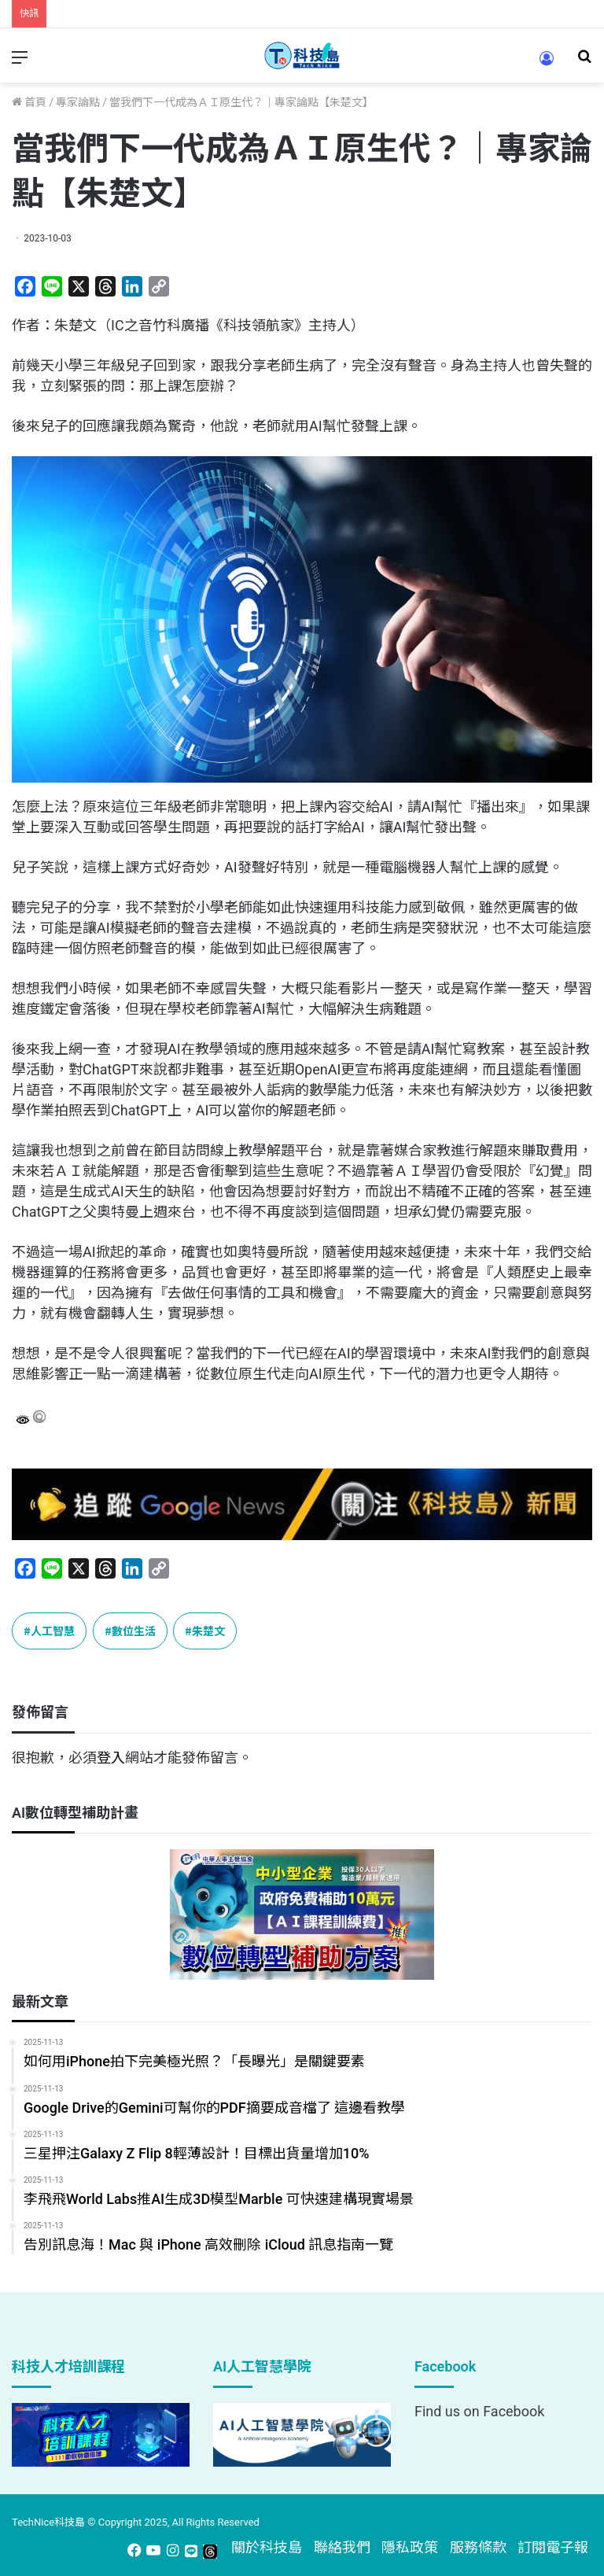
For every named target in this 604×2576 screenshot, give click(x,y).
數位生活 (134, 1630)
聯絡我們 (342, 2547)
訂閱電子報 (552, 2547)
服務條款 (478, 2547)
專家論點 (78, 102)
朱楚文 (208, 1630)
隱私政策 (409, 2547)
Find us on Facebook (479, 2411)
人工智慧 (53, 1630)
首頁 (29, 102)
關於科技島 (266, 2547)
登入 (111, 1757)
